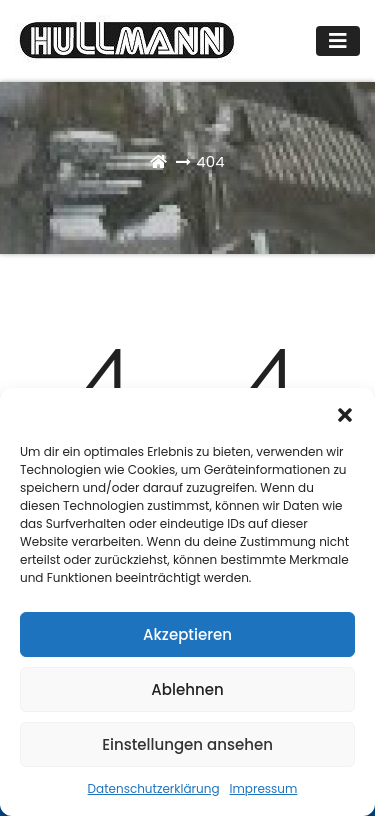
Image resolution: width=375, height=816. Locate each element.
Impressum (264, 788)
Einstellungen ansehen (187, 744)
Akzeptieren (187, 634)
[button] (345, 413)
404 (210, 161)
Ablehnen (187, 689)
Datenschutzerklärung (154, 788)
